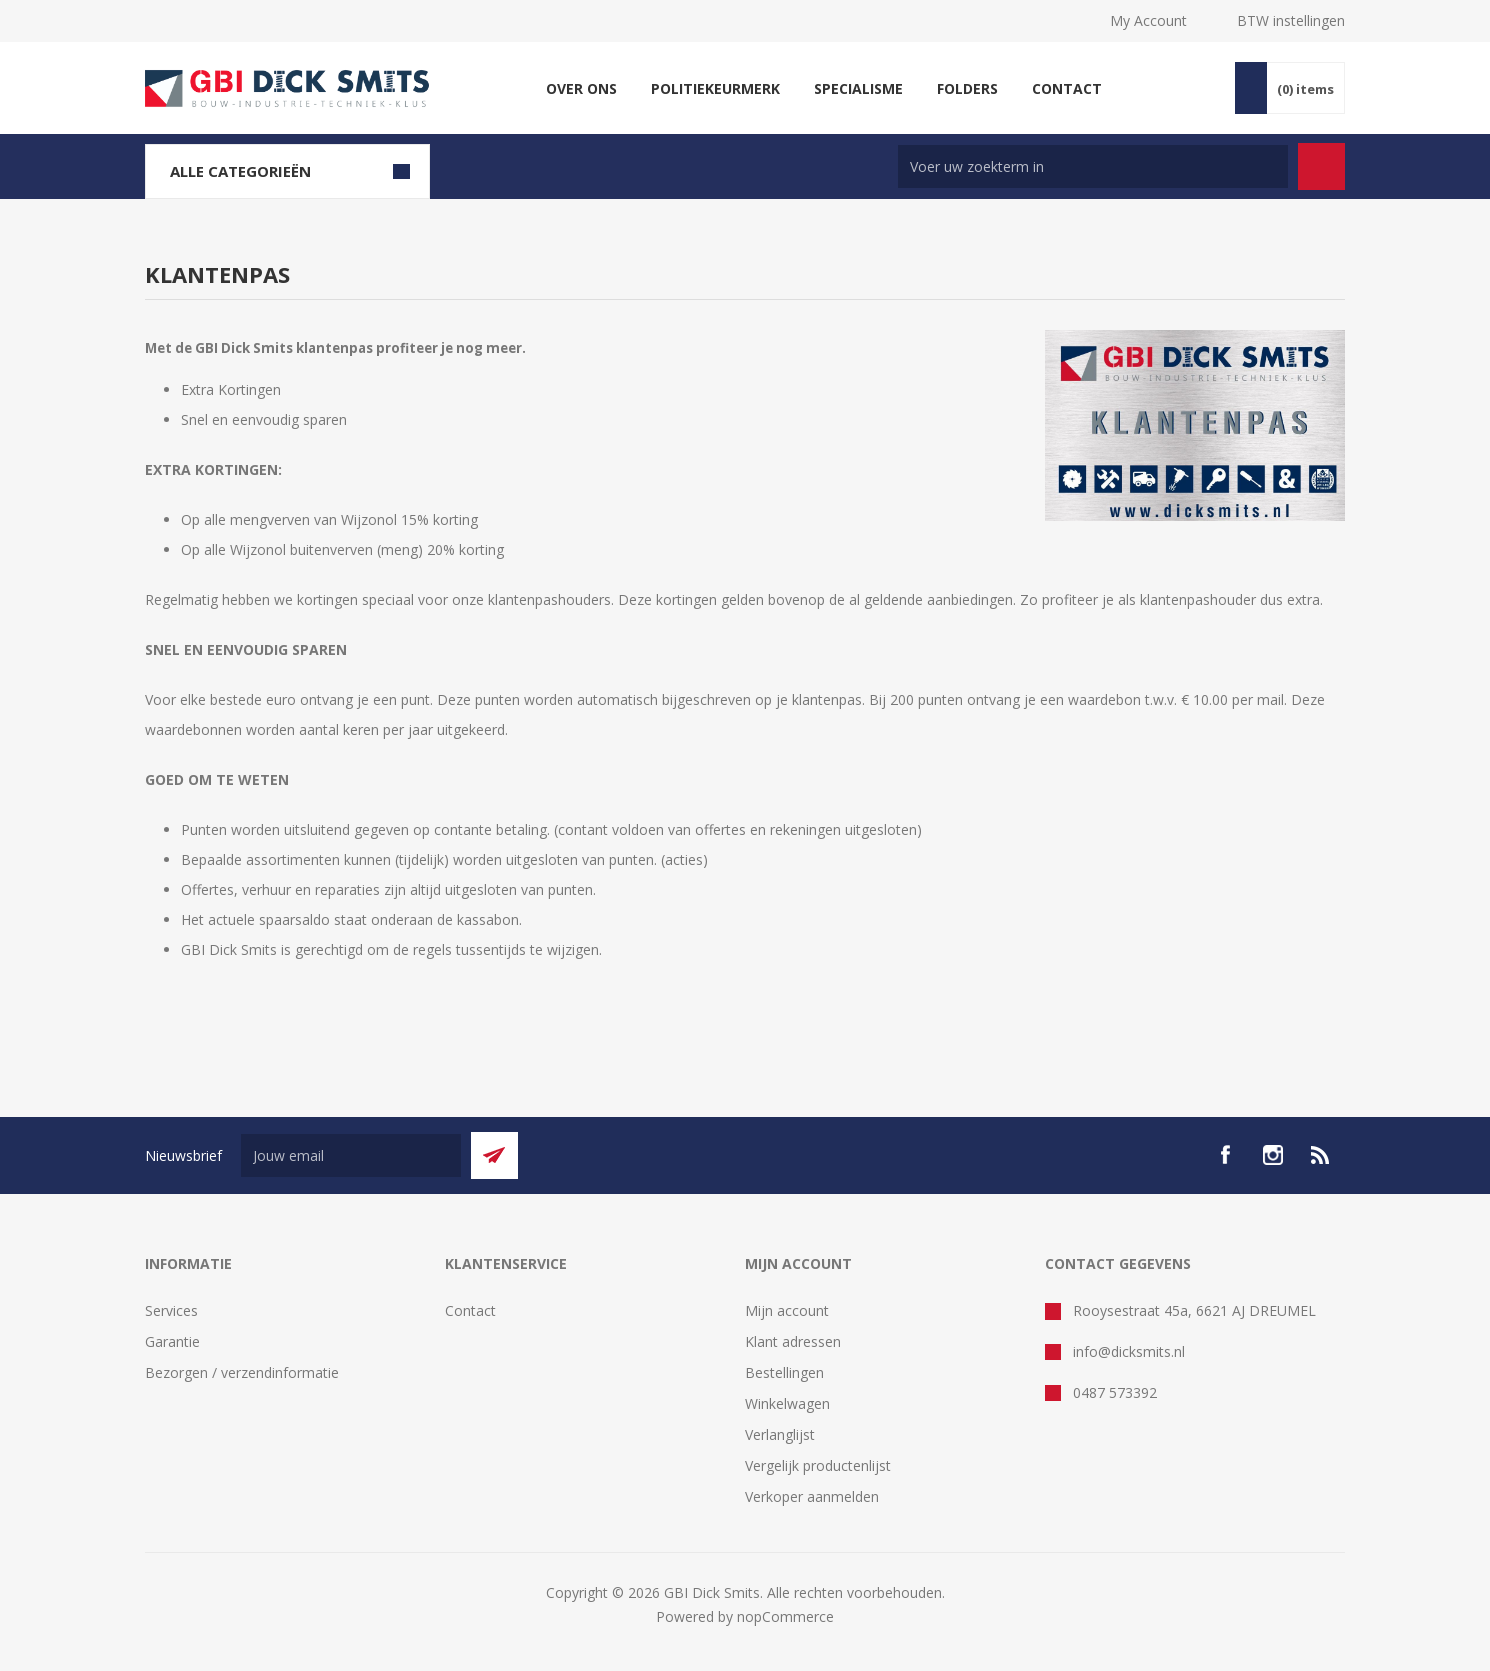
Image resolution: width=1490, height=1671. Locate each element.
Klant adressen (793, 1341)
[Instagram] (1273, 1155)
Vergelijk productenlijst (818, 1465)
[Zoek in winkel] (1093, 166)
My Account (1148, 20)
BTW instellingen (1291, 20)
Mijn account (787, 1310)
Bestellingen (784, 1372)
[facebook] (1225, 1155)
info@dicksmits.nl (1129, 1351)
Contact (470, 1310)
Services (171, 1310)
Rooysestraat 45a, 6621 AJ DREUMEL (1194, 1310)
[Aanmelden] (351, 1155)
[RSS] (1321, 1155)
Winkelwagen (787, 1403)
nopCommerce (785, 1616)
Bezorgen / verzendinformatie (242, 1372)
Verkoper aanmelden (812, 1496)
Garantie (172, 1341)
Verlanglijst (780, 1434)
